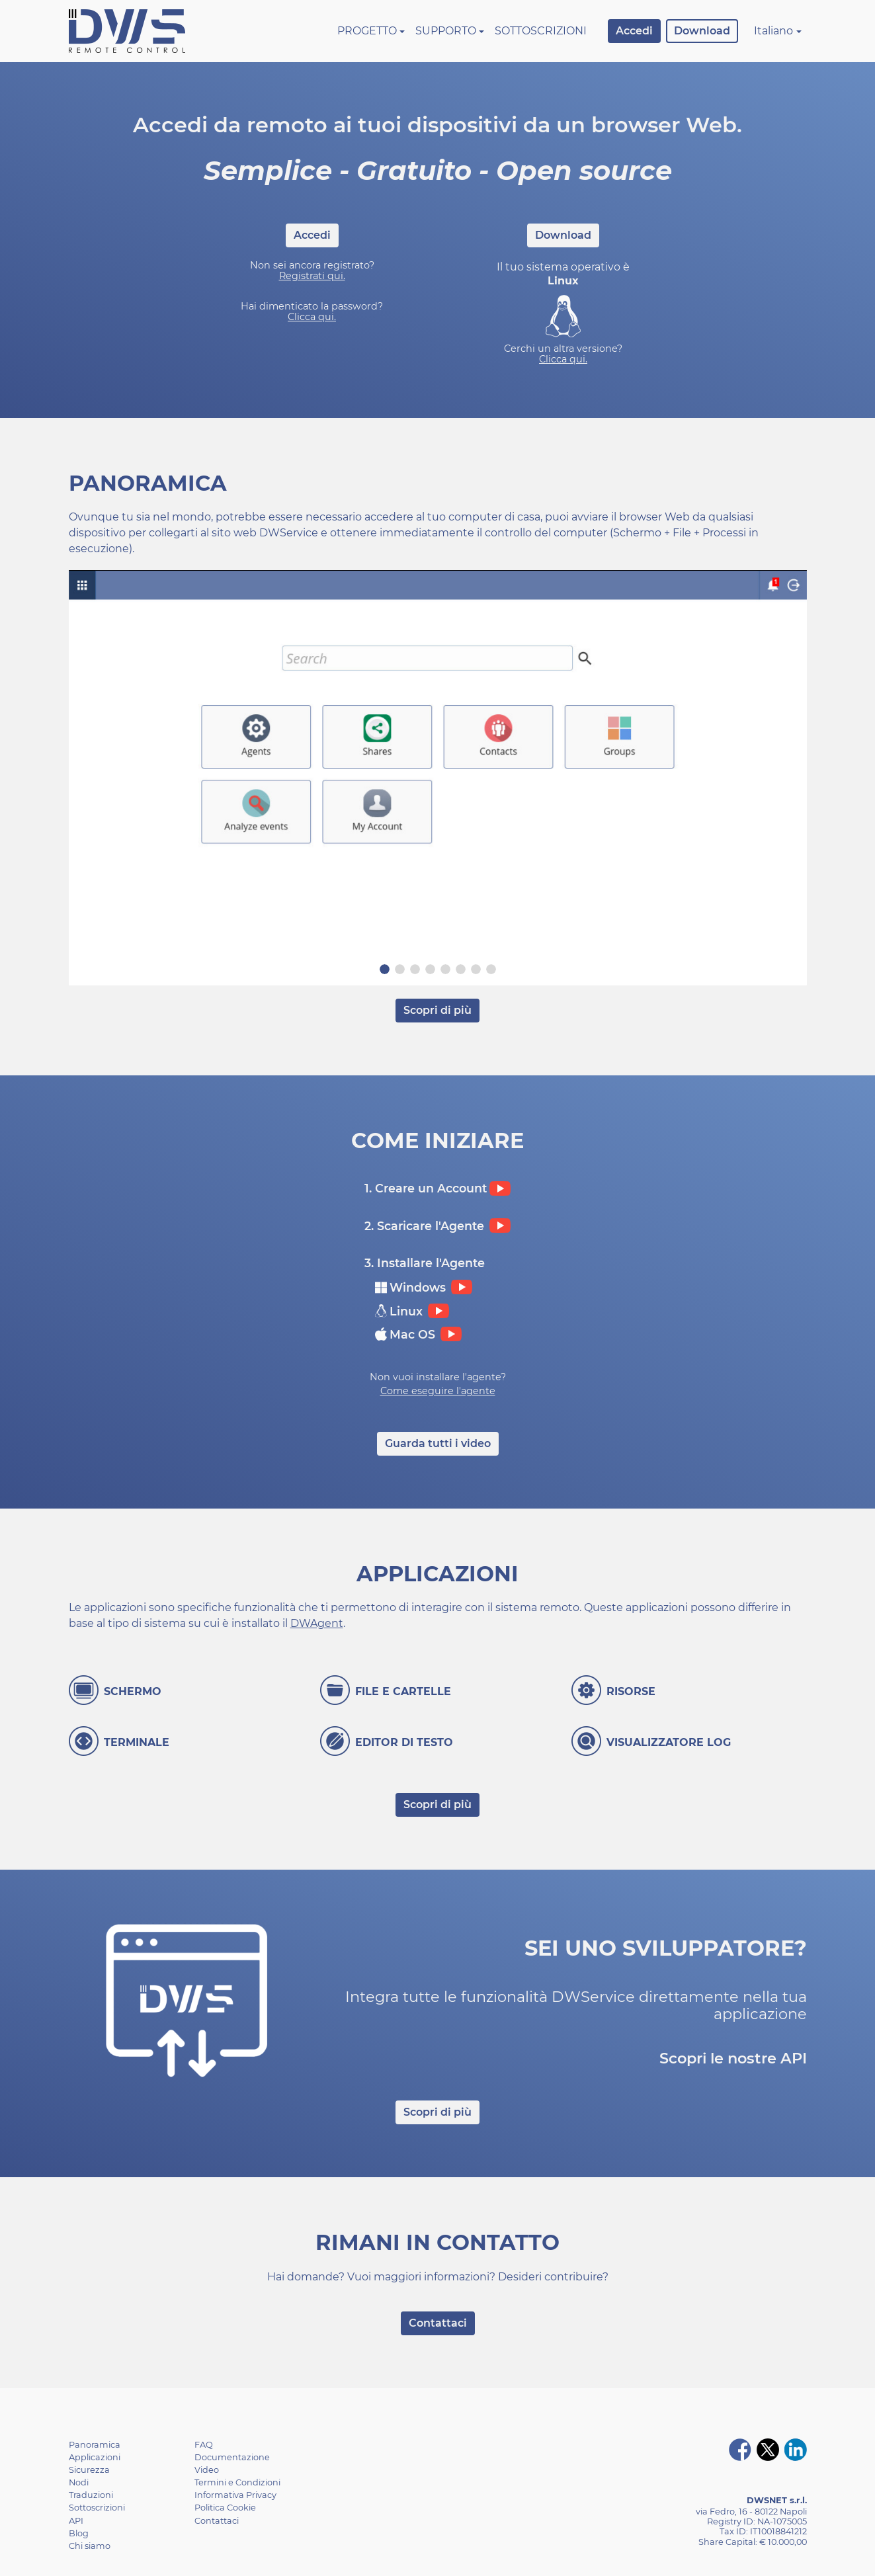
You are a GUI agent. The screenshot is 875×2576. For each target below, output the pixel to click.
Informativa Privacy (235, 2495)
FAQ (203, 2445)
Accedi (634, 30)
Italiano (773, 30)
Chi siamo (89, 2546)
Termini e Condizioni (237, 2482)
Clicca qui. (312, 317)
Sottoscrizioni (541, 30)
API (76, 2521)
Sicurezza (89, 2470)
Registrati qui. (312, 276)
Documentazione (232, 2457)
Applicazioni (94, 2457)
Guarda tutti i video (438, 1443)
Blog (79, 2533)
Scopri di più (437, 1010)
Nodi (79, 2482)
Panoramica (94, 2445)
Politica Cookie (225, 2508)
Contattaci (438, 2323)
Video (206, 2470)
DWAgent (316, 1623)
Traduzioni (91, 2495)
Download (702, 30)
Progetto (367, 30)
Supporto (445, 30)
